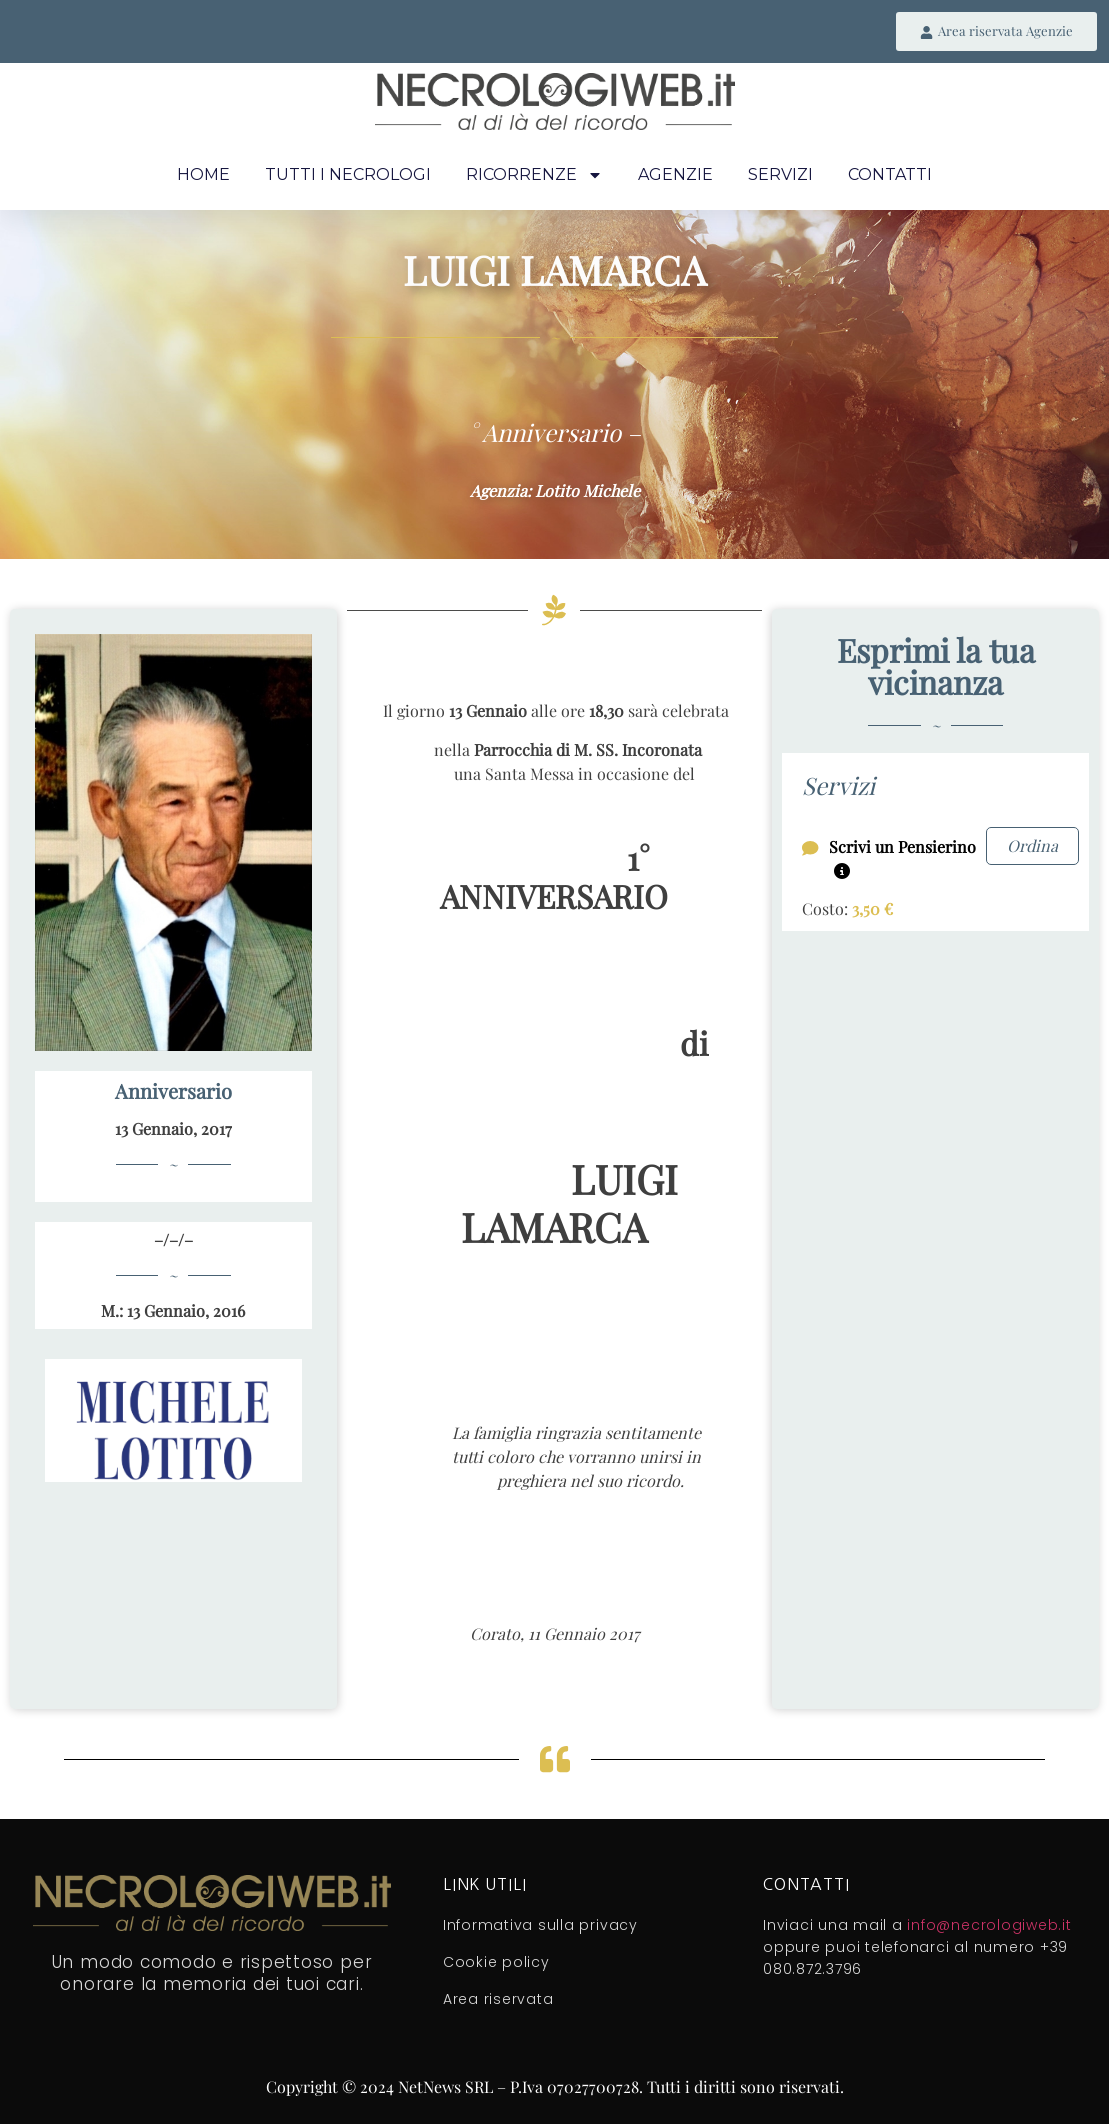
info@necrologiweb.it (989, 1926)
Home (203, 176)
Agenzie (675, 176)
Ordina (1032, 846)
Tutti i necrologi (348, 176)
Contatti (890, 176)
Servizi (780, 176)
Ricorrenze (534, 177)
